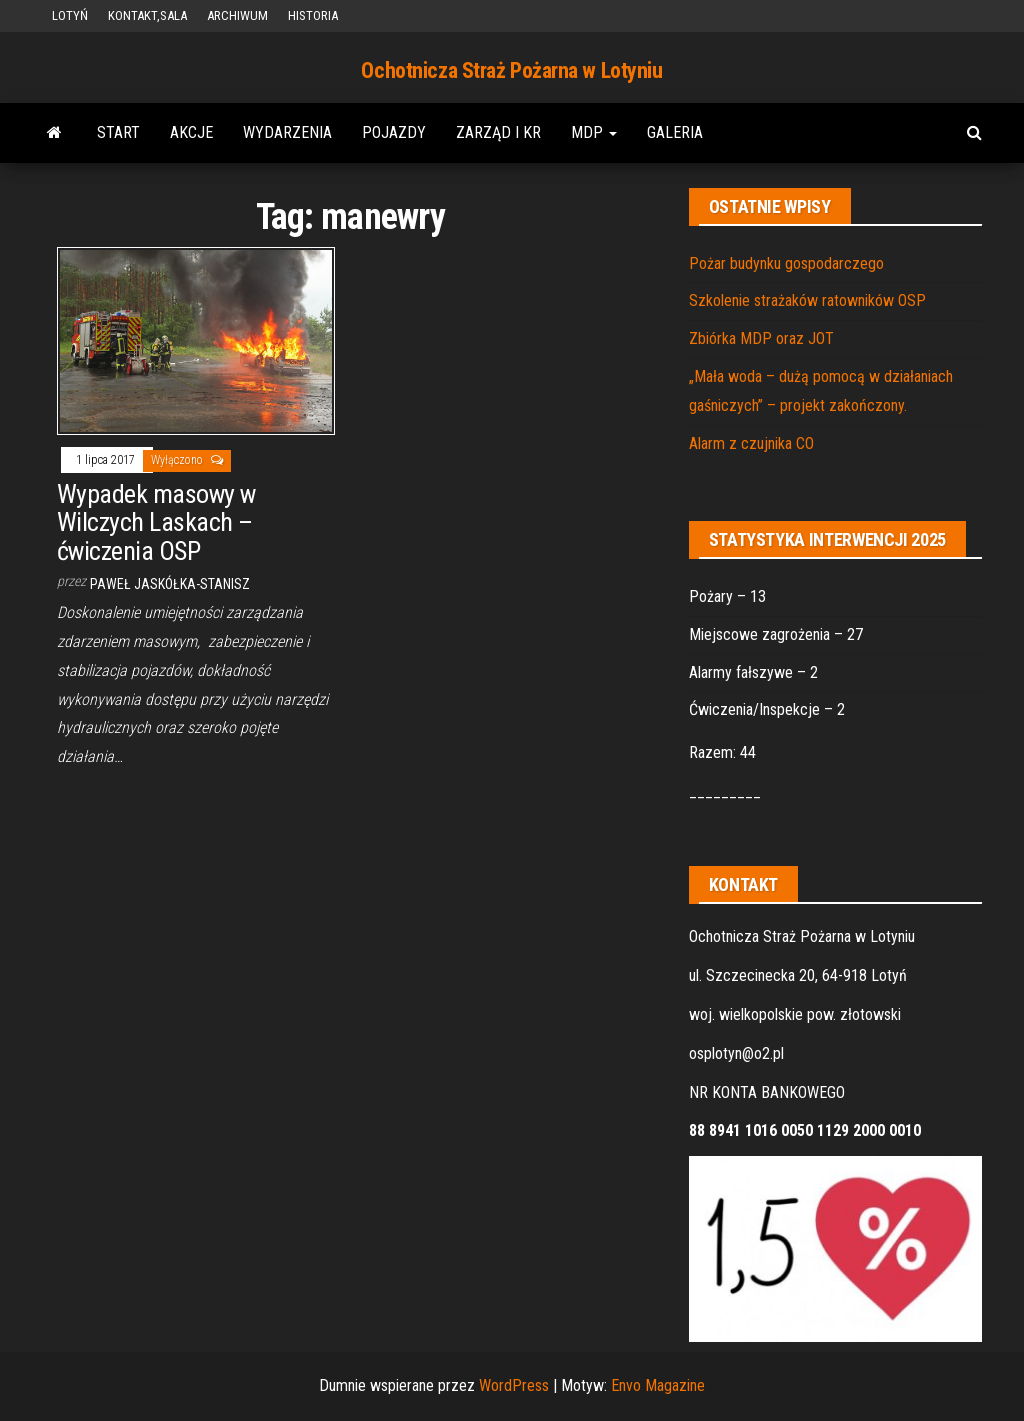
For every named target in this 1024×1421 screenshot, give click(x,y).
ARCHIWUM (237, 15)
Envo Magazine (658, 1385)
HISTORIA (313, 15)
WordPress (514, 1385)
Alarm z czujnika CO (751, 443)
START (118, 132)
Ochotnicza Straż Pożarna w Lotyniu (511, 70)
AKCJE (191, 132)
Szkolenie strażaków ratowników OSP (807, 300)
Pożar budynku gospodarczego (786, 263)
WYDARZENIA (287, 132)
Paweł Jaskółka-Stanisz (170, 584)
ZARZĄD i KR (498, 132)
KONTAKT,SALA (147, 15)
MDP (594, 132)
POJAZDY (394, 132)
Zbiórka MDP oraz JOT (761, 338)
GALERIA (675, 132)
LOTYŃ (70, 15)
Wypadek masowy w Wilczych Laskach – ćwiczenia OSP (156, 522)
